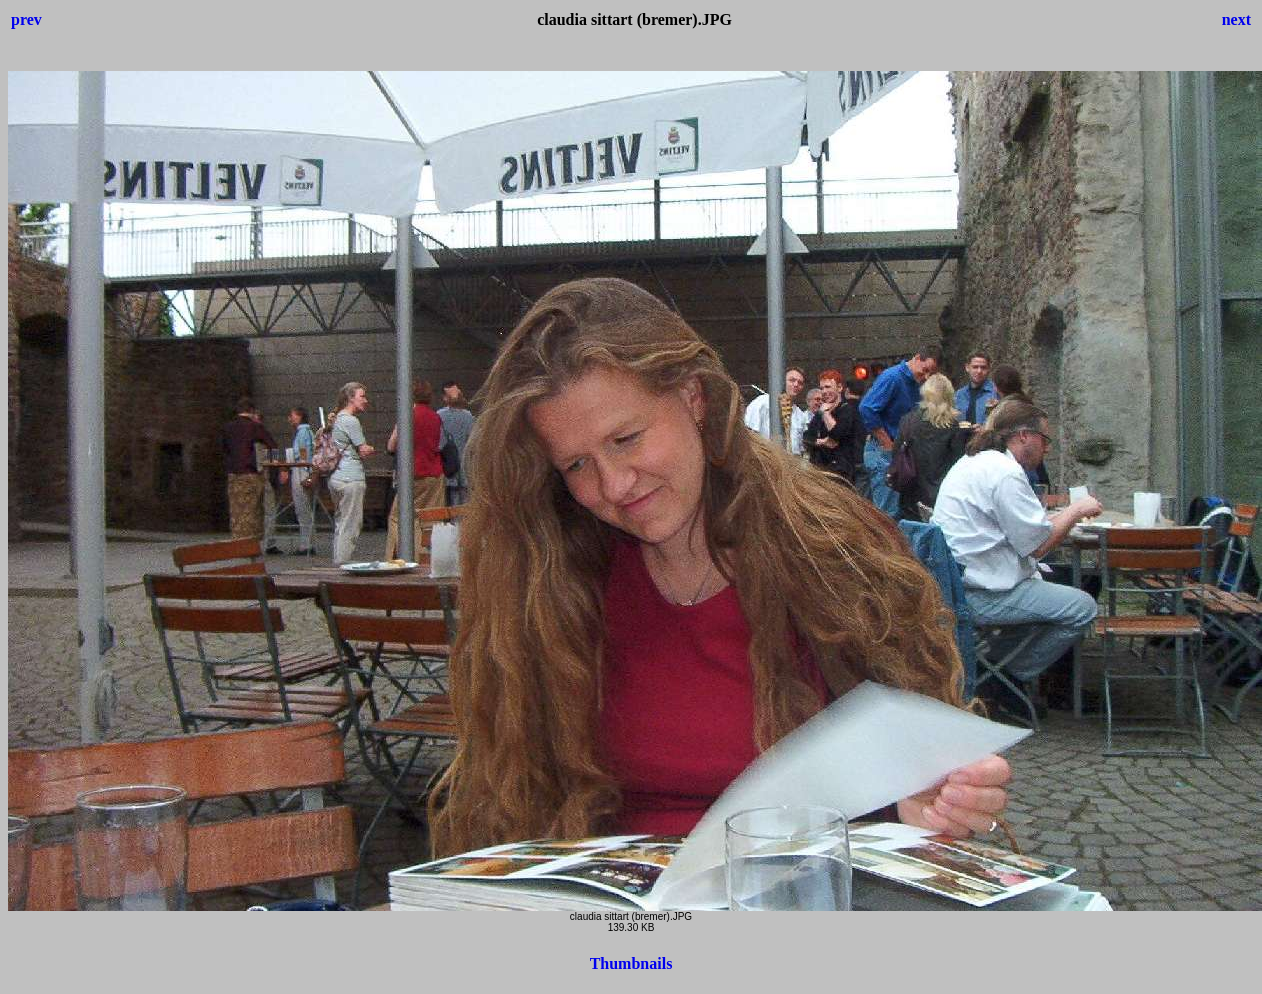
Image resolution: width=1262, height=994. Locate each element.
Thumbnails (631, 963)
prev (26, 19)
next (1236, 19)
